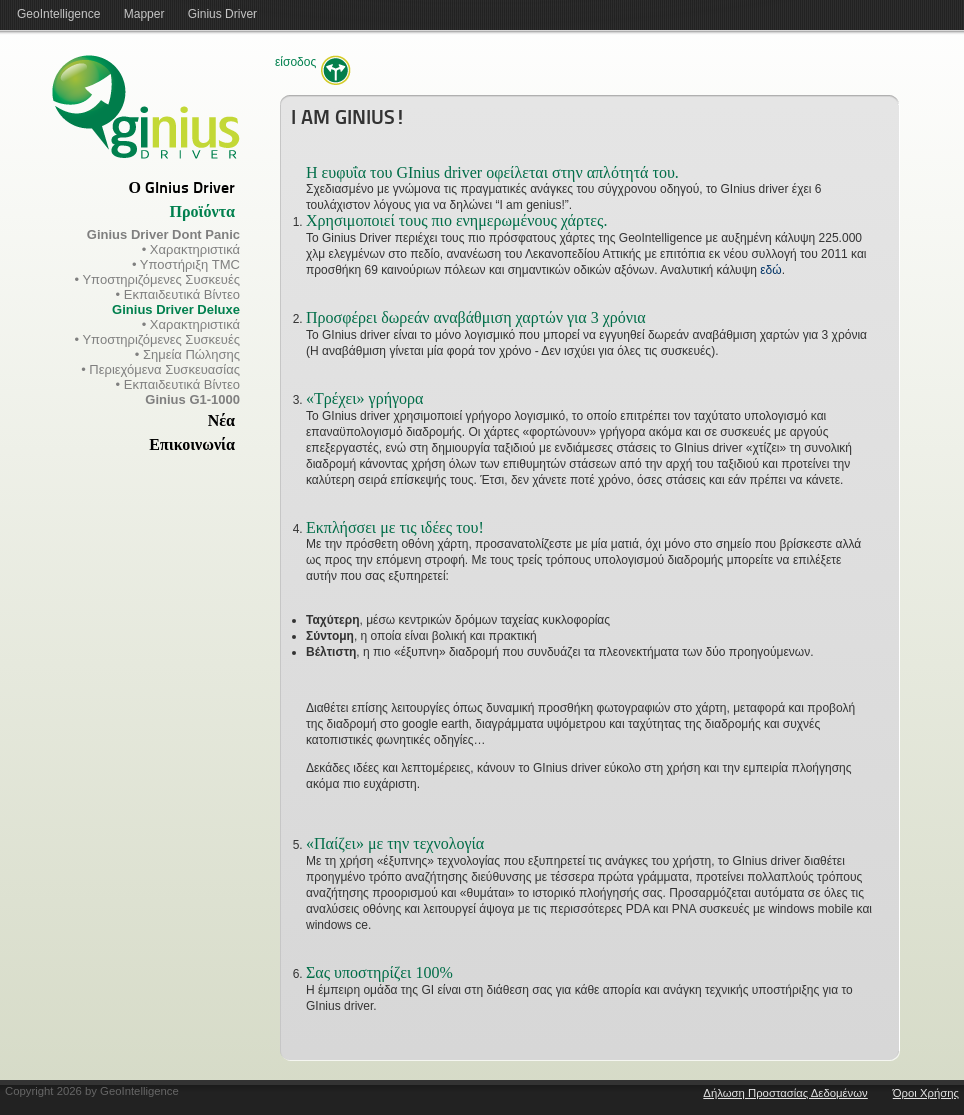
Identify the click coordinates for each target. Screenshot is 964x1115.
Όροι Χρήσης (926, 1093)
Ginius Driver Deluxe (176, 309)
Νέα (221, 422)
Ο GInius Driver (182, 189)
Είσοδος (295, 62)
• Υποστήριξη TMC (186, 264)
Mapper (144, 14)
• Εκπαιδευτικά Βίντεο (178, 294)
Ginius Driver (222, 14)
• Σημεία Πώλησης (187, 354)
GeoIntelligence (58, 14)
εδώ (770, 270)
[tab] (120, 188)
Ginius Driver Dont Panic (163, 234)
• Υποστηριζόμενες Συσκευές (157, 279)
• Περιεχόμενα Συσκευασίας (160, 369)
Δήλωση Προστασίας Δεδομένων (785, 1093)
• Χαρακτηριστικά (191, 249)
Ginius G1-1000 (192, 399)
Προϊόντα (202, 213)
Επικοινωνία (192, 446)
